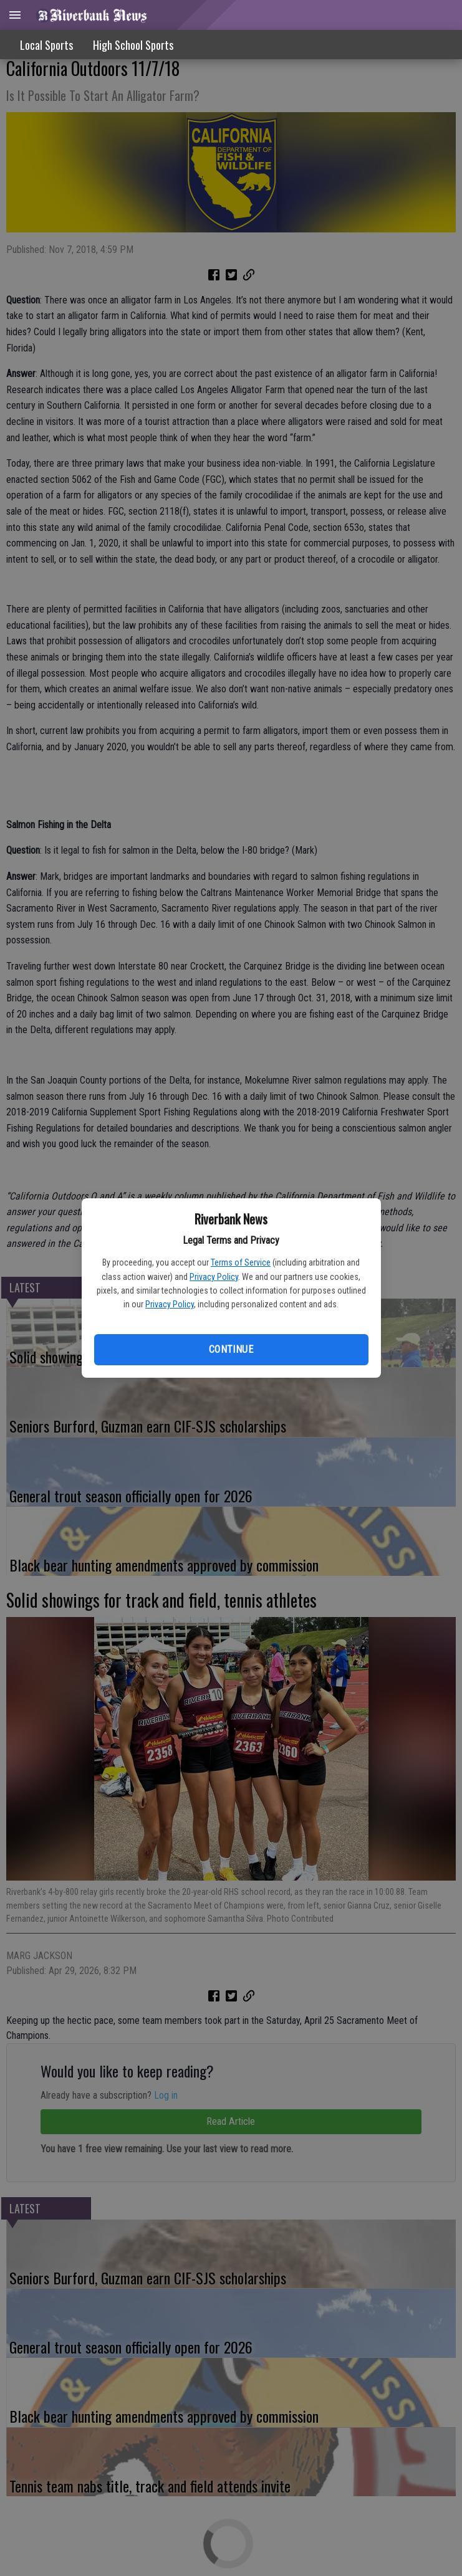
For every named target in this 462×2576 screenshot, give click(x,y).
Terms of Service (241, 1262)
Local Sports (46, 45)
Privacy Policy (214, 1277)
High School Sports (133, 45)
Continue (231, 1349)
